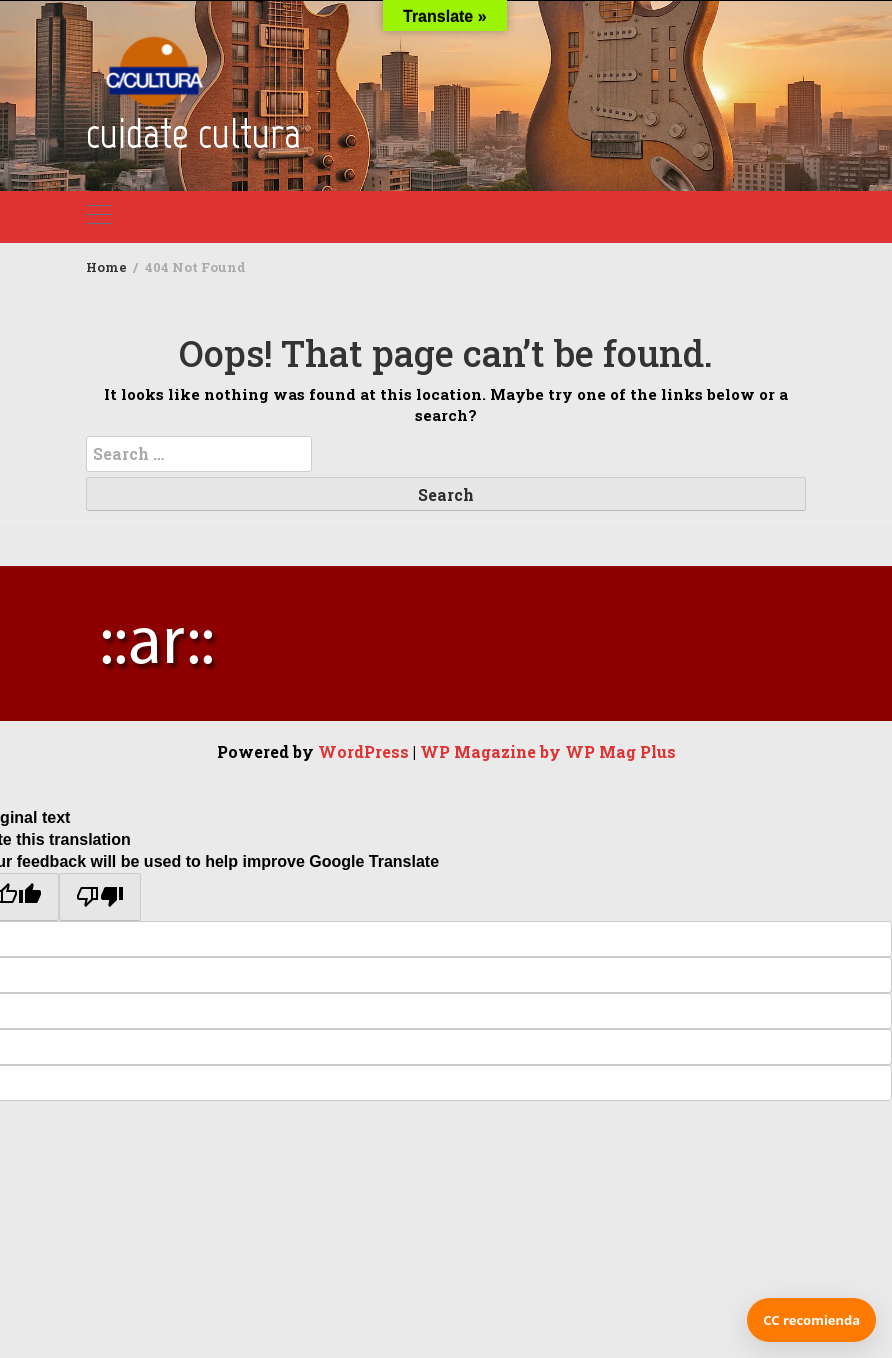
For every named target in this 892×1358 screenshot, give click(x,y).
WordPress (363, 751)
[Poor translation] (100, 897)
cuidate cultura (193, 133)
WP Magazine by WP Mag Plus (548, 751)
